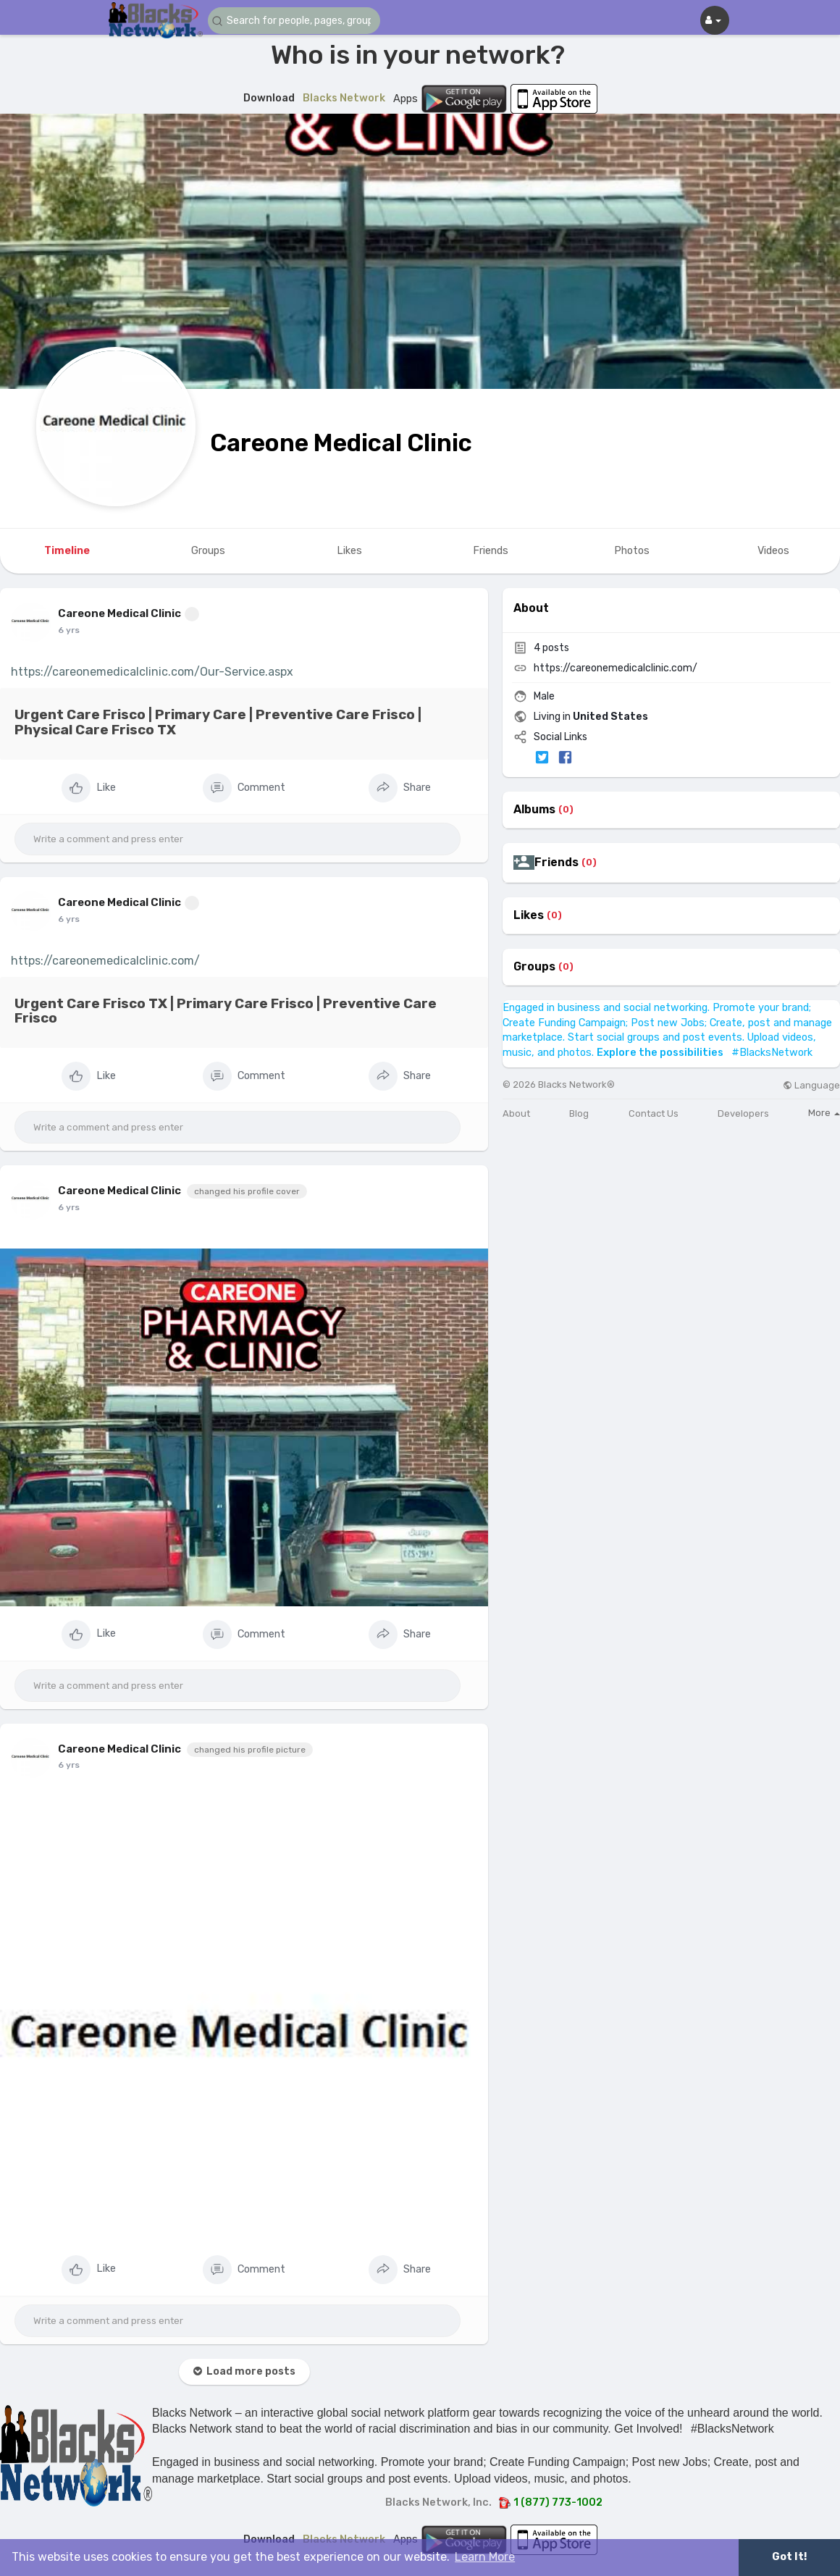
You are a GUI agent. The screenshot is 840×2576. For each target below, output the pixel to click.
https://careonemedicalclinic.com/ (105, 961)
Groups (534, 967)
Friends (556, 862)
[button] (295, 20)
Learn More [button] (485, 2557)
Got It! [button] (789, 2557)
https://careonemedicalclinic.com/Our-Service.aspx (152, 672)
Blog (579, 1113)
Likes (528, 915)
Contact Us (654, 1113)
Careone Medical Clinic (341, 443)
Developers (743, 1113)
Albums (534, 809)
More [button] (824, 1112)
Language (811, 1085)
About (516, 1113)
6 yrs (69, 630)
